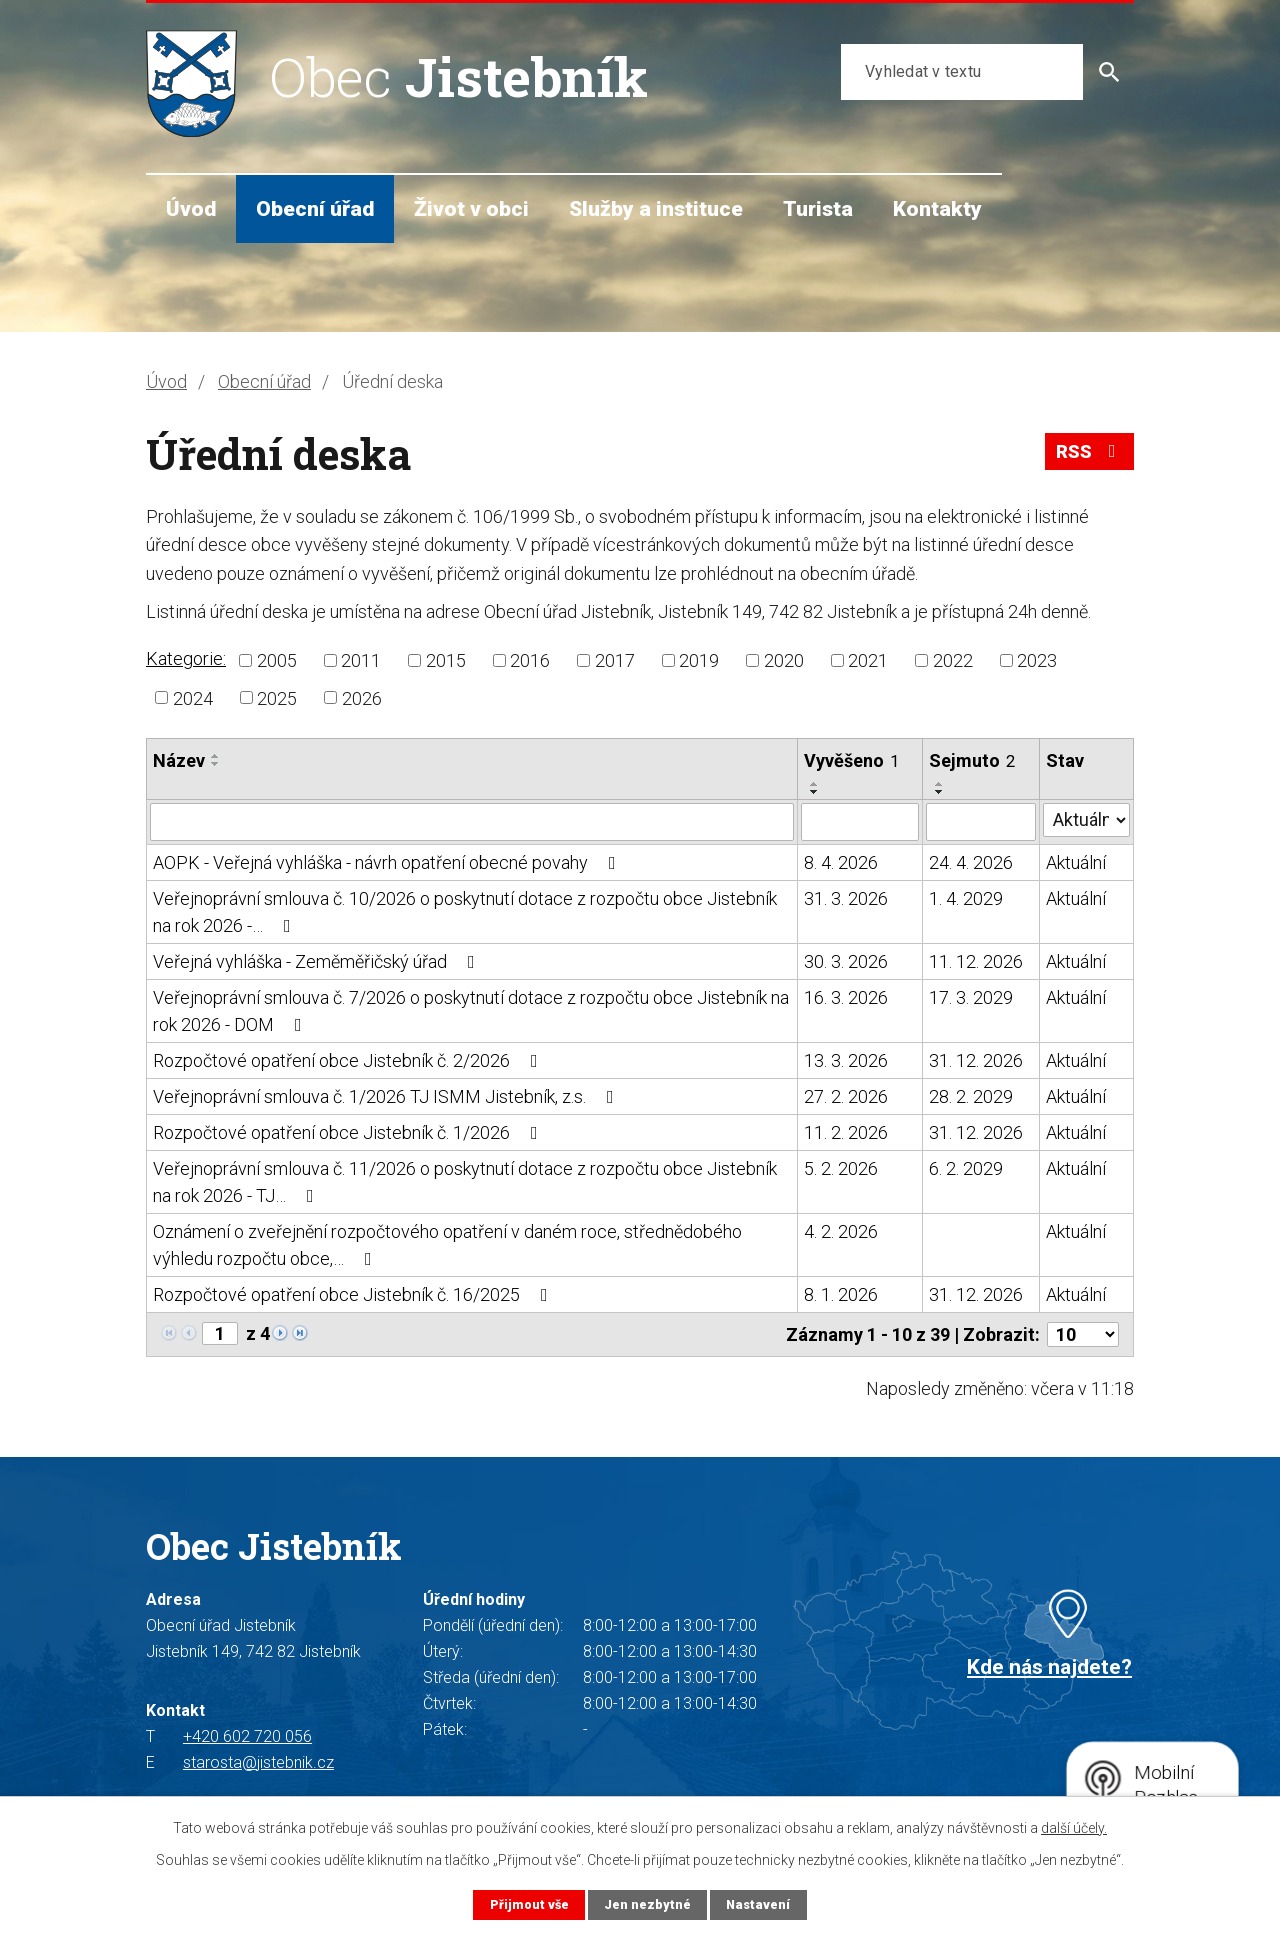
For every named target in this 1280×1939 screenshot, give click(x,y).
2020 (784, 660)
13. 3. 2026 (846, 1060)
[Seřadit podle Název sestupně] (216, 764)
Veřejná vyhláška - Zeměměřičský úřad (318, 961)
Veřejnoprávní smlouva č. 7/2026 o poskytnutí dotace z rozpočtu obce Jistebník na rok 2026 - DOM (471, 1011)
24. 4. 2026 (971, 862)
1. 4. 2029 (966, 898)
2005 (277, 660)
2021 (868, 660)
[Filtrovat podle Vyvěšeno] (860, 822)
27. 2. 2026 (846, 1096)
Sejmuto (972, 760)
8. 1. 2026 (841, 1294)
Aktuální (1076, 862)
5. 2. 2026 (841, 1168)
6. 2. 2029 (966, 1168)
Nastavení (758, 1904)
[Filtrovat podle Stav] (1086, 820)
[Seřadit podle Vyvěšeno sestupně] (815, 792)
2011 (361, 660)
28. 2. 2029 (971, 1096)
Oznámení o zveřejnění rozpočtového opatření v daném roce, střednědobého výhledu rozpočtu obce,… (447, 1245)
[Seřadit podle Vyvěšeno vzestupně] (815, 784)
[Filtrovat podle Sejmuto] (981, 822)
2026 (362, 697)
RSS (1090, 451)
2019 (699, 660)
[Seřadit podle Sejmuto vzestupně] (940, 784)
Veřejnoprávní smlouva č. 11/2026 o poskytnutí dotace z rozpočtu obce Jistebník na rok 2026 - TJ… (465, 1182)
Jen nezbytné (647, 1904)
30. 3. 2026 (846, 961)
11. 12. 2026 (976, 961)
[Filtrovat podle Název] (472, 822)
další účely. (1074, 1828)
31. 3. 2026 (846, 898)
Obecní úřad (315, 208)
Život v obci (471, 208)
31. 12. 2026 (976, 1060)
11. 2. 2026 (846, 1132)
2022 (953, 660)
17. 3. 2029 (971, 997)
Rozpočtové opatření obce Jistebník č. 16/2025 (354, 1294)
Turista (818, 208)
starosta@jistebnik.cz (258, 1762)
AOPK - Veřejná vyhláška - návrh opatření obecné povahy (388, 862)
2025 (277, 697)
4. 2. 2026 (841, 1231)
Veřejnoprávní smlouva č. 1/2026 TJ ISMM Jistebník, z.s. (387, 1096)
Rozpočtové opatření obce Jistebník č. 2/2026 (349, 1060)
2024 (193, 697)
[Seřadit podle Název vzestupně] (216, 756)
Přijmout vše (529, 1904)
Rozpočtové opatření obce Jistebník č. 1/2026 (349, 1132)
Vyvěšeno (851, 760)
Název (179, 760)
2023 (1037, 660)
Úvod (191, 208)
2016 (530, 660)
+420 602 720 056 (247, 1736)
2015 (446, 660)
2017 (615, 660)
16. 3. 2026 (846, 997)
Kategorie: (186, 658)
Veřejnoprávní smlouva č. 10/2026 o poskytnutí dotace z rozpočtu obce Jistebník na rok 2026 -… (465, 912)
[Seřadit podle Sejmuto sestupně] (940, 792)
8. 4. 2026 (841, 862)
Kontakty (937, 208)
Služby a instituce (656, 208)
